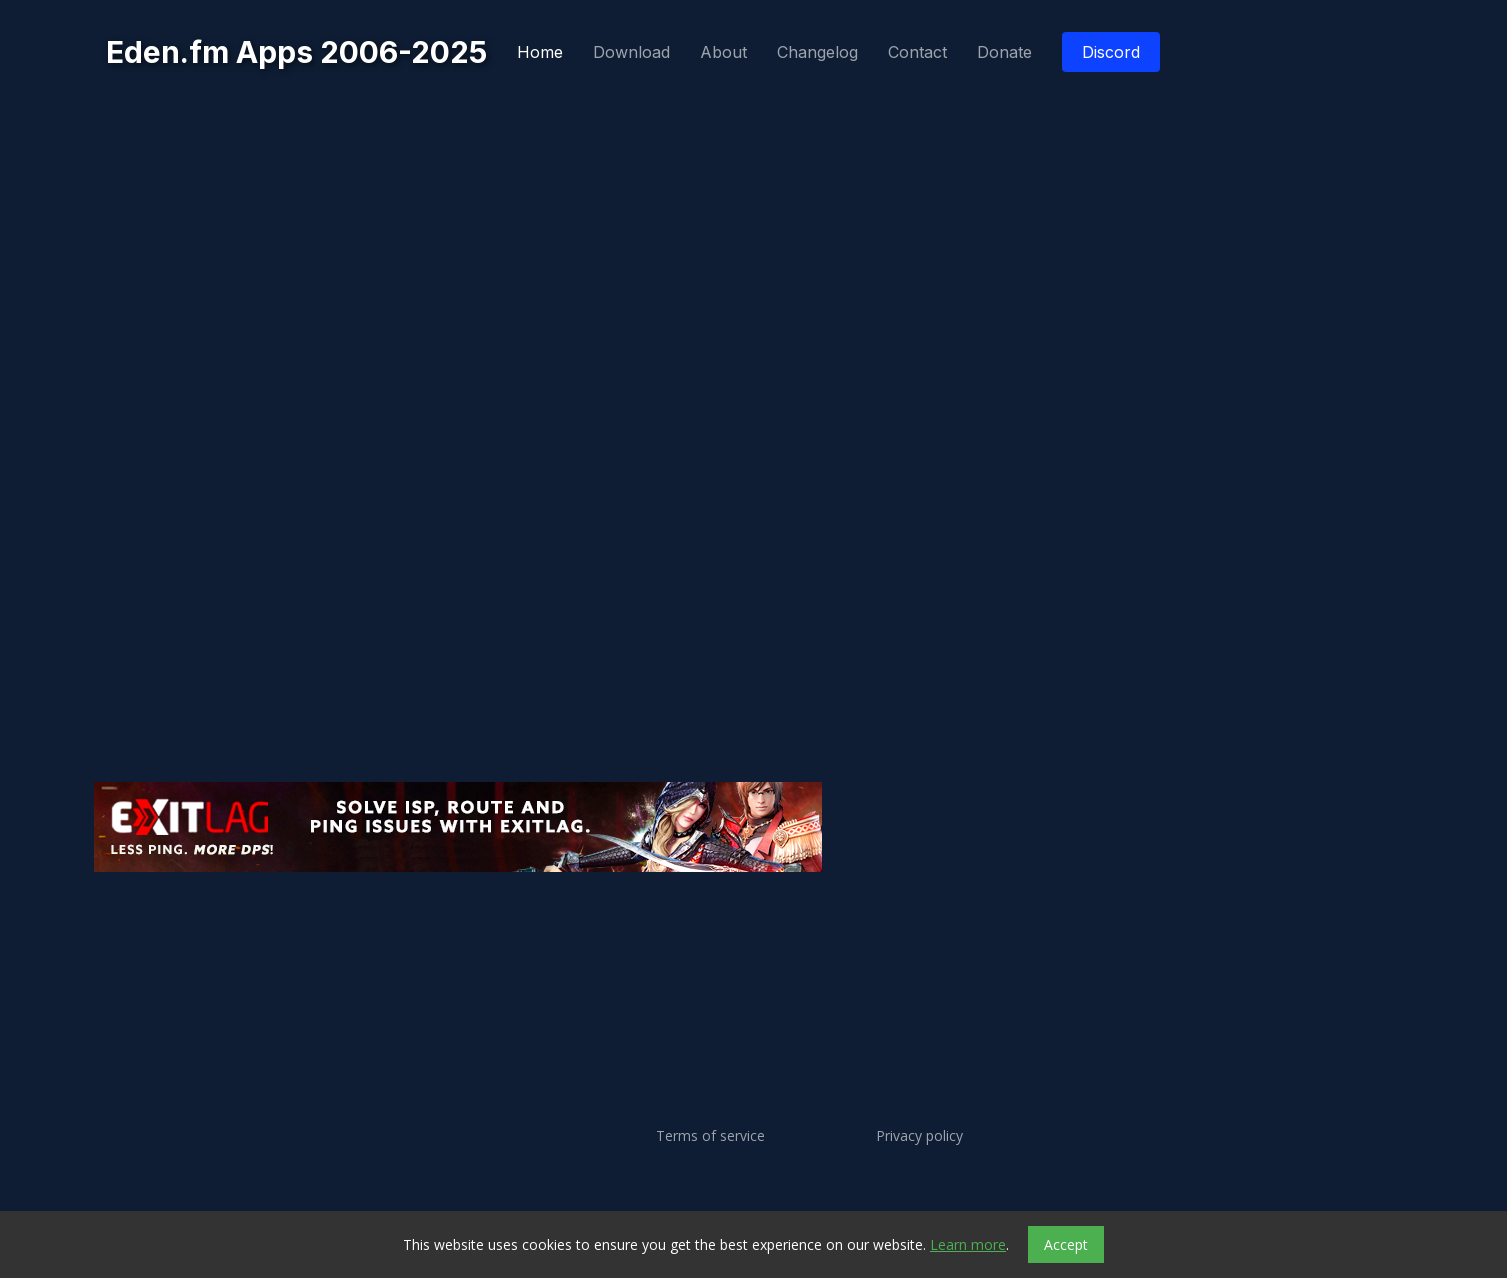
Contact (917, 52)
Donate (1004, 52)
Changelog (817, 52)
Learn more (968, 1244)
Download (631, 52)
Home (540, 52)
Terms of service (710, 1136)
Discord (1111, 52)
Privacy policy (919, 1136)
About (723, 52)
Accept (1066, 1244)
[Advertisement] (694, 935)
